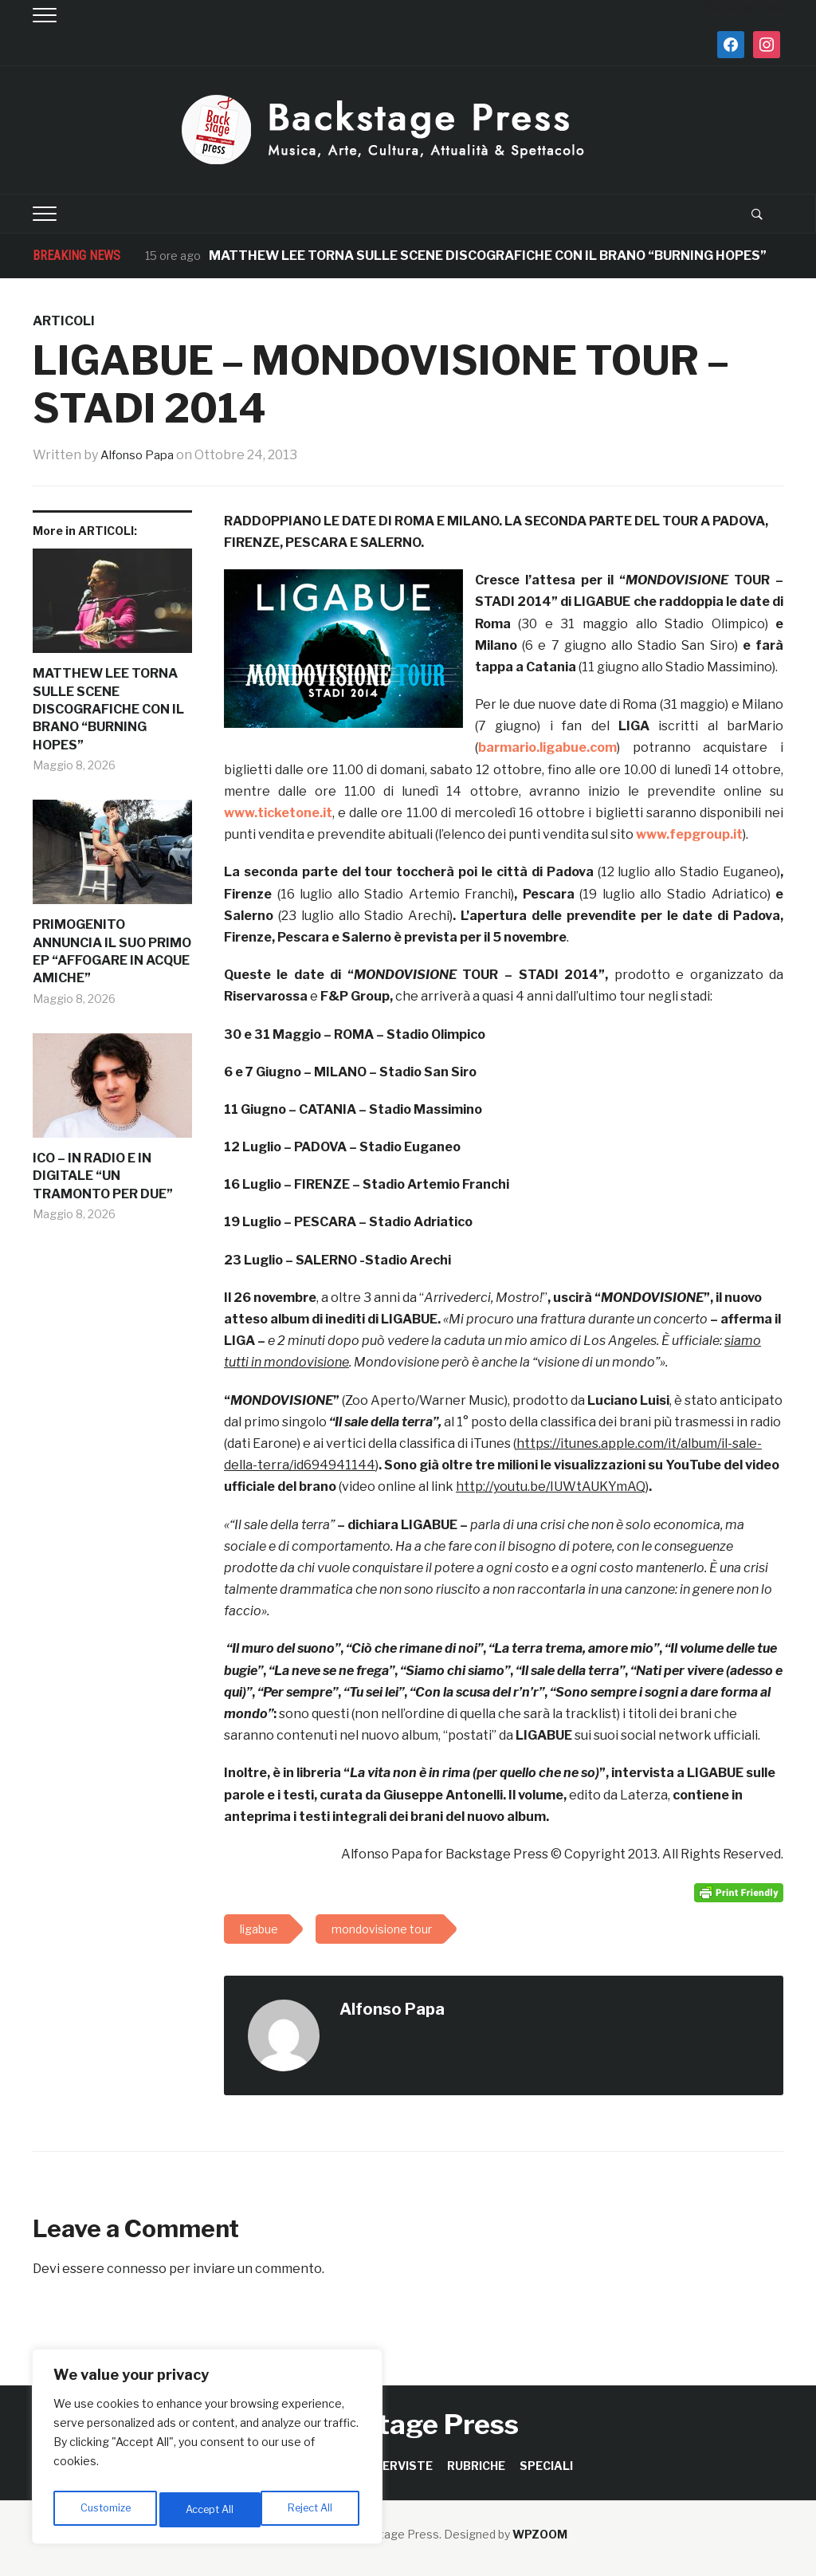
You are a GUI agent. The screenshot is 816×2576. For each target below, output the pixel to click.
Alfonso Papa (141, 454)
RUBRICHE (476, 2465)
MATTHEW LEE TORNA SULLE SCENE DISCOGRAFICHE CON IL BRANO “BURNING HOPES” (489, 255)
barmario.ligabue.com (547, 747)
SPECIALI (546, 2465)
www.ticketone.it (278, 812)
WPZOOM (539, 2534)
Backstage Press (408, 2424)
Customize (105, 2509)
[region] (207, 2451)
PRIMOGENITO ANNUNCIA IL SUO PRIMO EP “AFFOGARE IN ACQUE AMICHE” (112, 951)
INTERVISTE (397, 2465)
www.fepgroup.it (689, 834)
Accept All (312, 2509)
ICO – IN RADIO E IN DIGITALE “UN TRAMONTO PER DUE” (103, 1175)
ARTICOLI (64, 320)
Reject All (210, 2509)
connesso (137, 2268)
